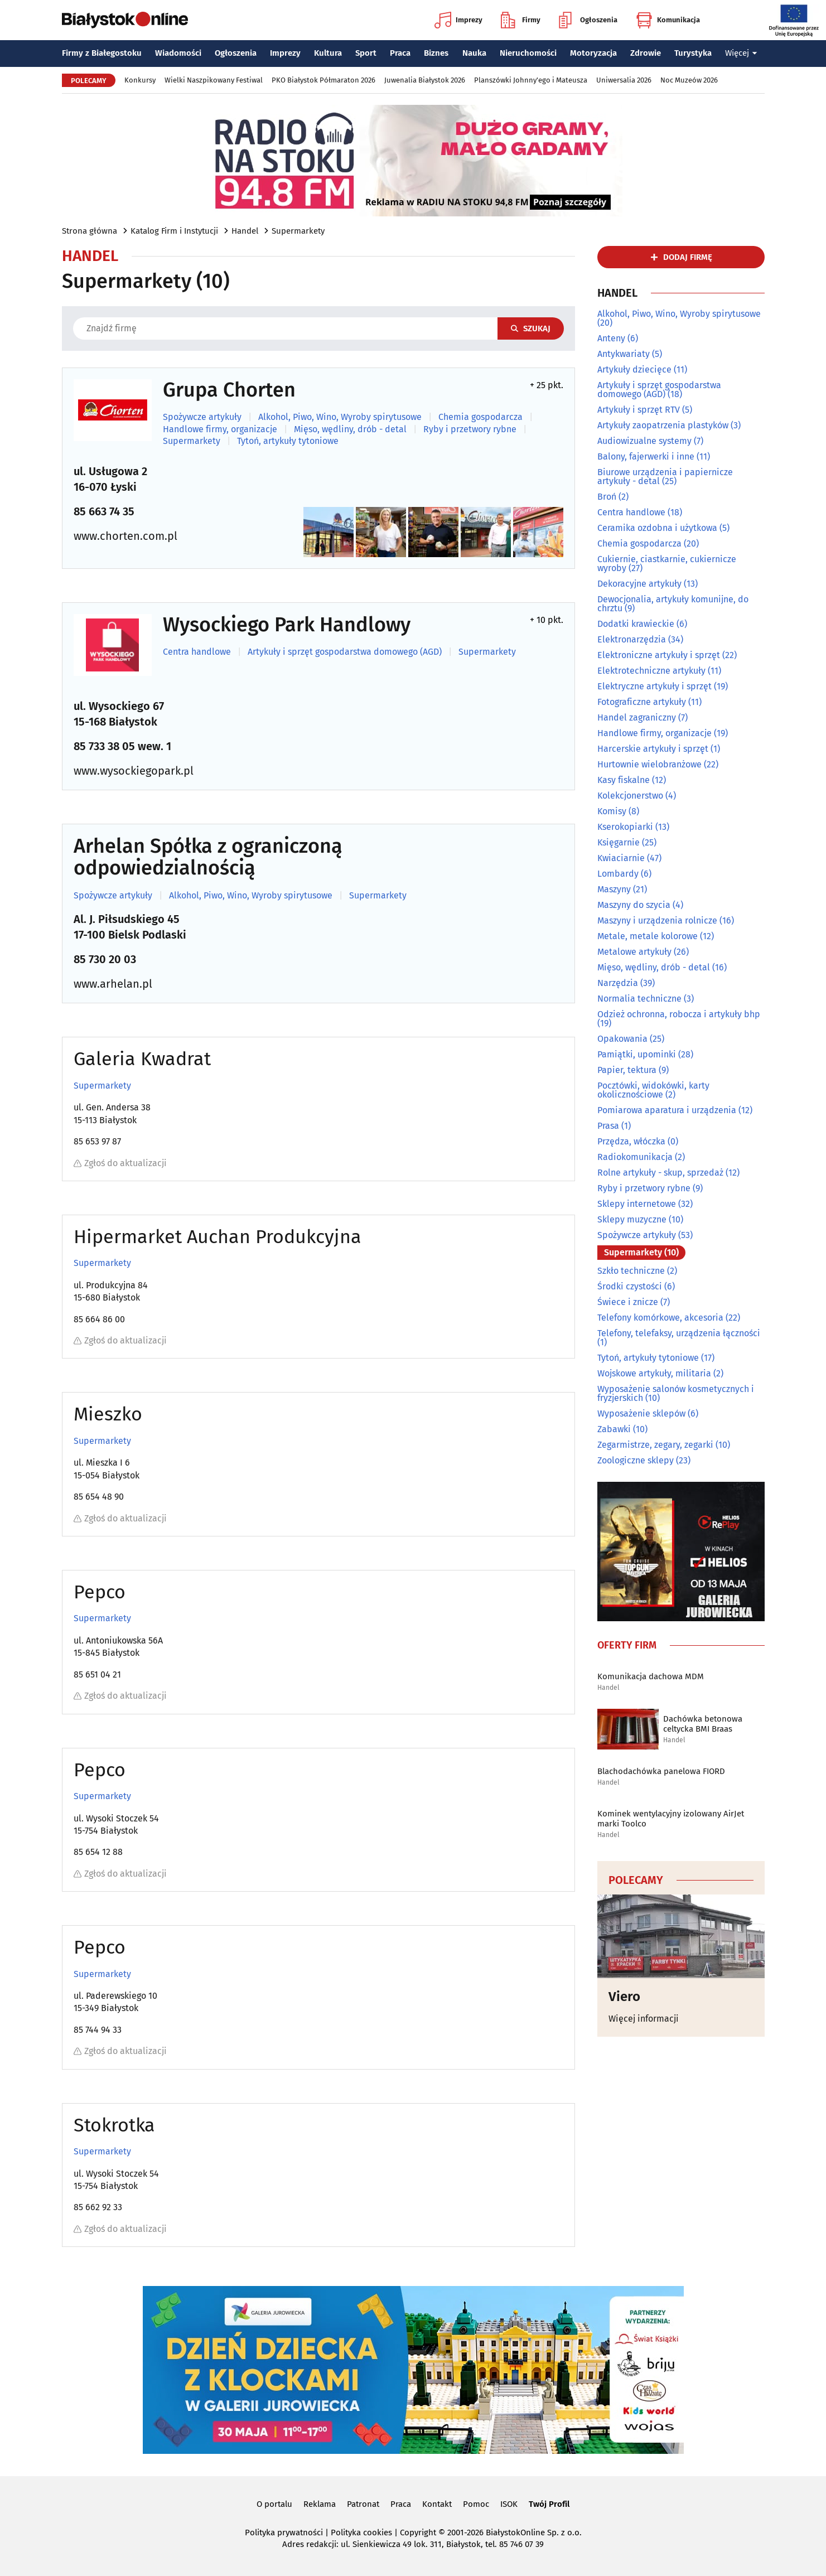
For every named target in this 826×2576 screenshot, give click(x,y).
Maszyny (614, 889)
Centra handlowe (197, 652)
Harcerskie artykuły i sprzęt (652, 748)
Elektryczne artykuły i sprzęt (654, 686)
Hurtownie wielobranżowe (649, 764)
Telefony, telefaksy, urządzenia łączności (678, 1333)
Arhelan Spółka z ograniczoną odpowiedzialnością (208, 857)
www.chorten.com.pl (125, 536)
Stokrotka (114, 2125)
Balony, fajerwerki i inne (645, 456)
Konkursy (140, 80)
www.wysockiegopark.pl (134, 770)
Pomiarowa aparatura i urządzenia (666, 1110)
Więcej (741, 53)
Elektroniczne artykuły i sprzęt (658, 655)
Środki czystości (629, 1286)
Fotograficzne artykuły (641, 702)
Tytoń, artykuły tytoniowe (288, 441)
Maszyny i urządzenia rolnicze (657, 920)
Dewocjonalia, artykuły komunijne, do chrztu (672, 603)
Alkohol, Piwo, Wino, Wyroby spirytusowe (340, 417)
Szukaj (530, 328)
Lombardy (618, 873)
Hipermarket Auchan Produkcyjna (217, 1236)
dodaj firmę (687, 257)
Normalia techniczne (639, 998)
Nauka (474, 53)
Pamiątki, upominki (636, 1054)
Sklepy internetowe (636, 1203)
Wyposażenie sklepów (641, 1413)
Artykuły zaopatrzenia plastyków (662, 425)
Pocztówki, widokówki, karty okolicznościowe (653, 1090)
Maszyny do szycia (633, 905)
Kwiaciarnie (621, 858)
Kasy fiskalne (623, 780)
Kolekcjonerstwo (630, 795)
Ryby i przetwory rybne (469, 429)
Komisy (611, 811)
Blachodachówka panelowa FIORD (661, 1771)
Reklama (319, 2504)
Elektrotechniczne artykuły (651, 670)
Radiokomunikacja (635, 1157)
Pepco (99, 1592)
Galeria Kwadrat (142, 1058)
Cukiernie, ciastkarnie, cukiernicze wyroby (666, 563)
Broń (606, 496)
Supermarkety (298, 231)
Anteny (611, 338)
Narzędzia (617, 983)
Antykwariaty (623, 354)
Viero (624, 1996)
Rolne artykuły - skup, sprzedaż (660, 1172)
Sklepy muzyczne (631, 1219)
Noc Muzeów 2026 (689, 80)
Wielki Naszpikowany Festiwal (214, 80)
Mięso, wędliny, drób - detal (350, 429)
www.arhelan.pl (113, 983)
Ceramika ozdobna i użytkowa (657, 528)
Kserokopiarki (625, 826)
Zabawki (614, 1429)
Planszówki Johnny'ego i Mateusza (530, 80)
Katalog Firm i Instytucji (174, 231)
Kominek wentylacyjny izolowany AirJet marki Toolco (670, 1819)
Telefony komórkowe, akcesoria (660, 1317)
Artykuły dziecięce (634, 369)
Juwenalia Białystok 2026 (424, 80)
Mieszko (108, 1414)
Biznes (436, 53)
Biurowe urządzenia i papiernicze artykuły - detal (665, 476)
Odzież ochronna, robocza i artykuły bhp (678, 1014)
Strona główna (89, 231)
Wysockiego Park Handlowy (286, 625)
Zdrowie (645, 53)
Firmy (520, 20)
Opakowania (622, 1038)
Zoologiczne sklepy (635, 1460)
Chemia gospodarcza (480, 417)
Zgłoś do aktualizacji (120, 1163)
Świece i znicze (627, 1302)
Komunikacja (668, 20)
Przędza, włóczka (631, 1141)
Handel (244, 231)
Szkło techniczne (631, 1270)
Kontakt (437, 2504)
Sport (365, 53)
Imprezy (458, 20)
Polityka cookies (361, 2532)
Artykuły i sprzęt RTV (638, 409)
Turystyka (693, 53)
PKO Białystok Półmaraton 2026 (323, 80)
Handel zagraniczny (636, 717)
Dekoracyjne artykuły (639, 583)
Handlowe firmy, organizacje (220, 429)
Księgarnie (618, 842)
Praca (400, 53)
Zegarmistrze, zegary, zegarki (655, 1444)
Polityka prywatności (284, 2532)
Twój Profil (549, 2504)
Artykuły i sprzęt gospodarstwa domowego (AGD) (345, 652)
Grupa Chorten (229, 390)
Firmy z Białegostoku (102, 53)
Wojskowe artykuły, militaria (654, 1373)
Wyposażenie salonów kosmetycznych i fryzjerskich (675, 1393)
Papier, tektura (626, 1070)
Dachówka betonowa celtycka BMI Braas (702, 1724)
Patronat (363, 2504)
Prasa (608, 1125)
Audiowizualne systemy (644, 441)
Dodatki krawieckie (635, 623)
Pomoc (476, 2504)
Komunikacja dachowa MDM (650, 1676)
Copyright (418, 2532)
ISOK (509, 2504)
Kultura (328, 53)
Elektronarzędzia (631, 639)
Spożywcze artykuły (202, 417)
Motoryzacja (593, 53)
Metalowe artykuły (634, 951)
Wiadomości (178, 53)
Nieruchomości (528, 53)
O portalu (274, 2504)
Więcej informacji (643, 2018)
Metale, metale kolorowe (647, 936)
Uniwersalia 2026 (623, 80)
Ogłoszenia (588, 20)
